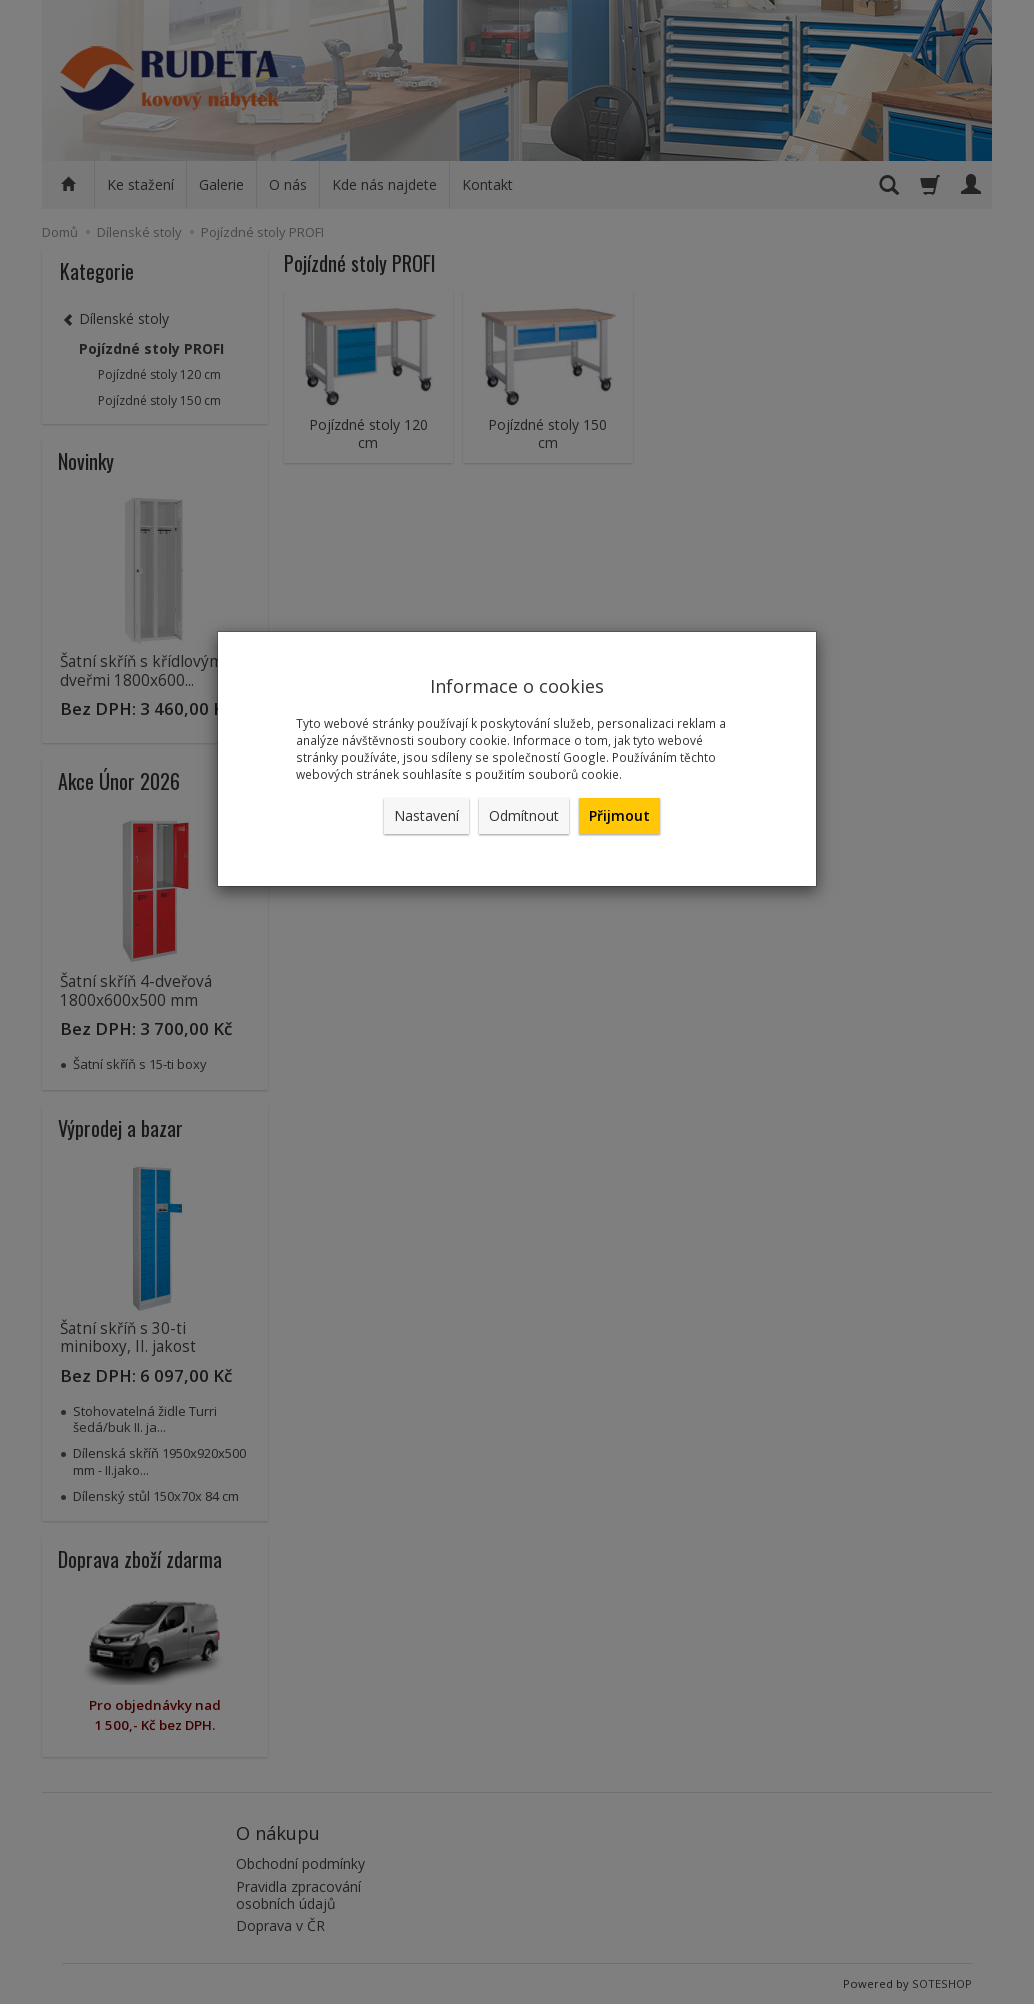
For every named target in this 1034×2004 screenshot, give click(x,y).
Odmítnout (524, 815)
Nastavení (426, 815)
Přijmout (619, 815)
